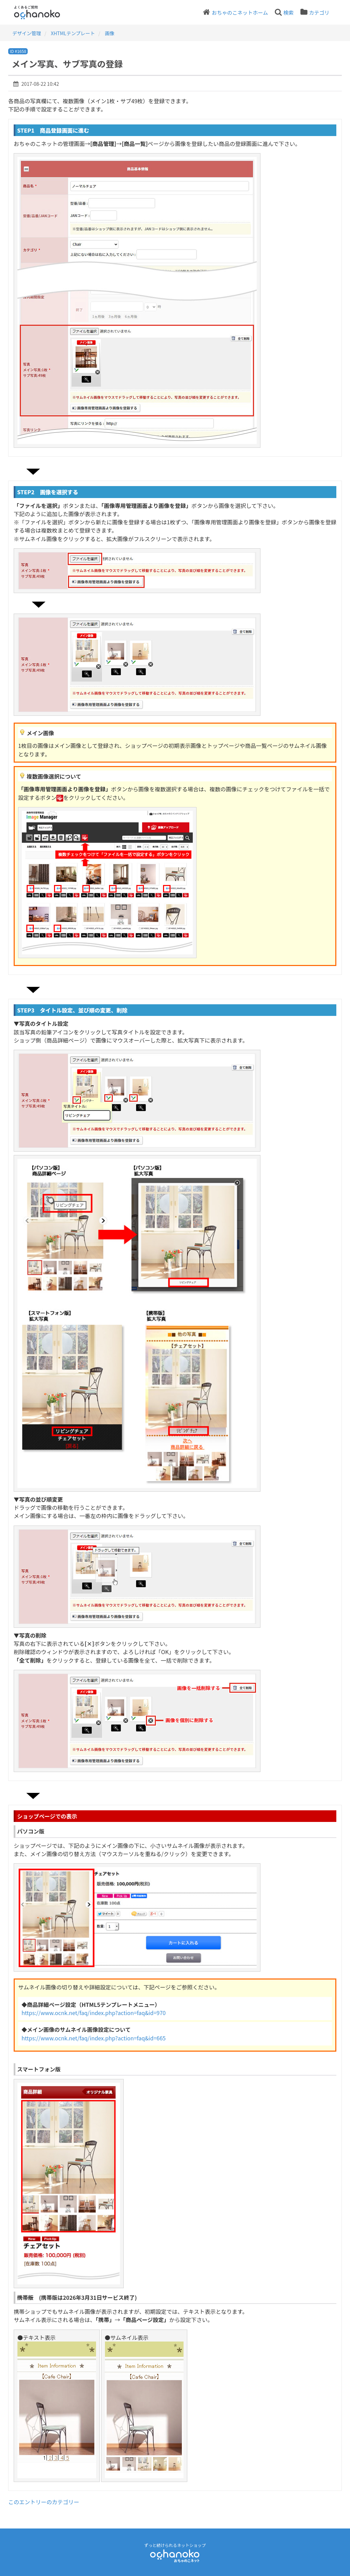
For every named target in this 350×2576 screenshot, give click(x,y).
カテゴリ (319, 12)
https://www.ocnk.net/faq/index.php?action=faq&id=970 (94, 2013)
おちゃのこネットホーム (240, 12)
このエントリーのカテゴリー (43, 2502)
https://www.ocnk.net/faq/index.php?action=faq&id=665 (94, 2038)
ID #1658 (18, 51)
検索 (288, 12)
